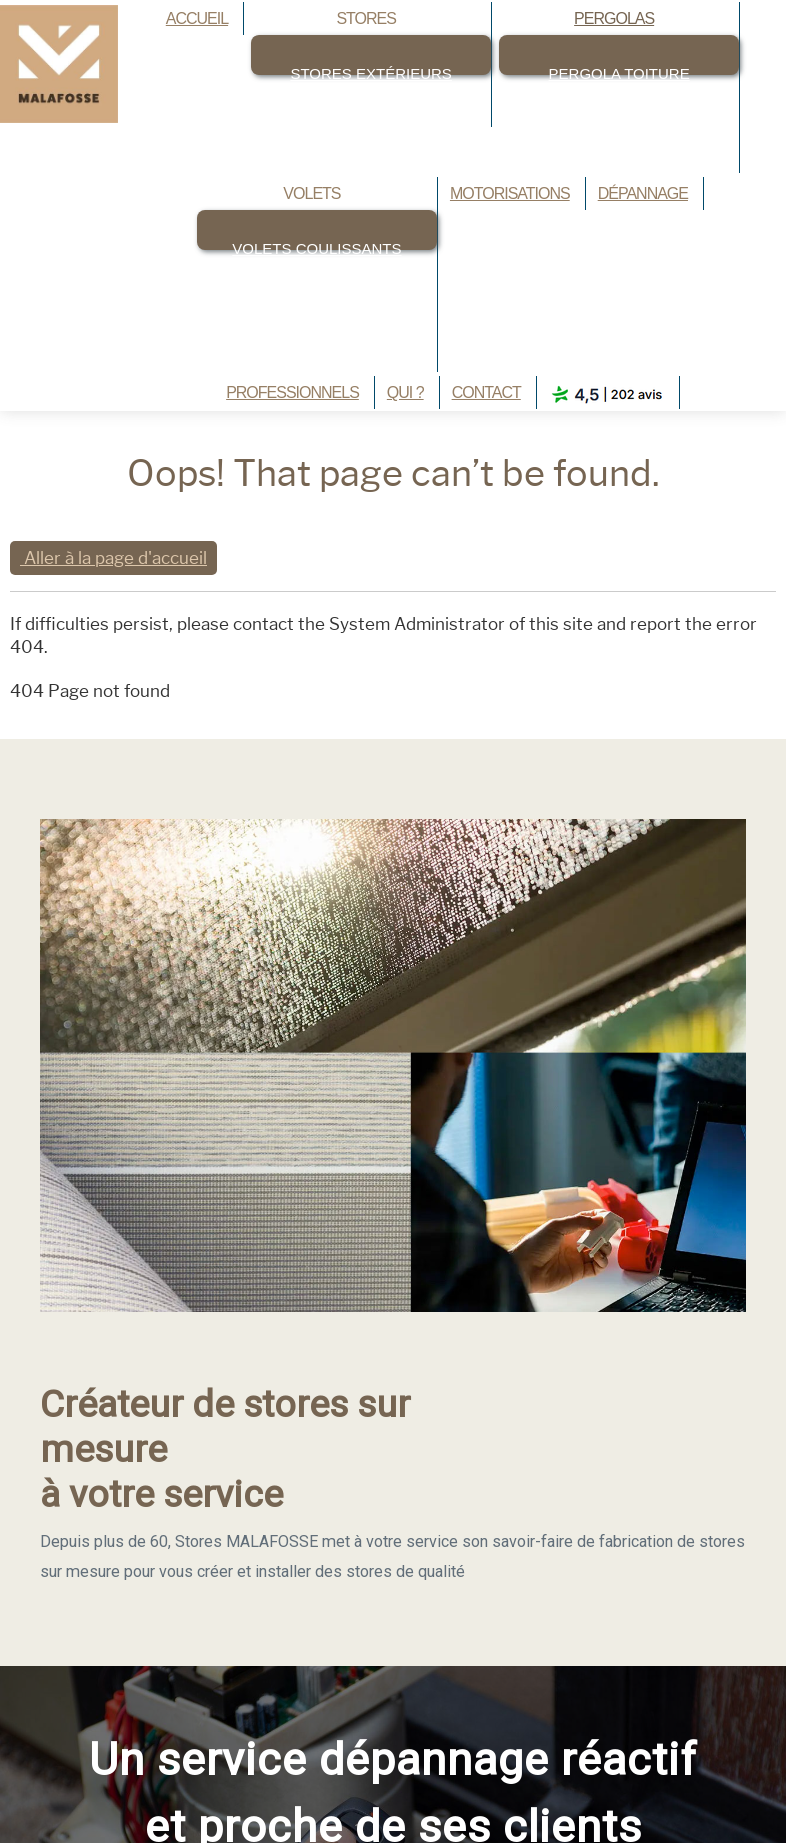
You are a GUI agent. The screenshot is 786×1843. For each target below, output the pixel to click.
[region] (393, 1202)
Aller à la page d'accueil (113, 558)
